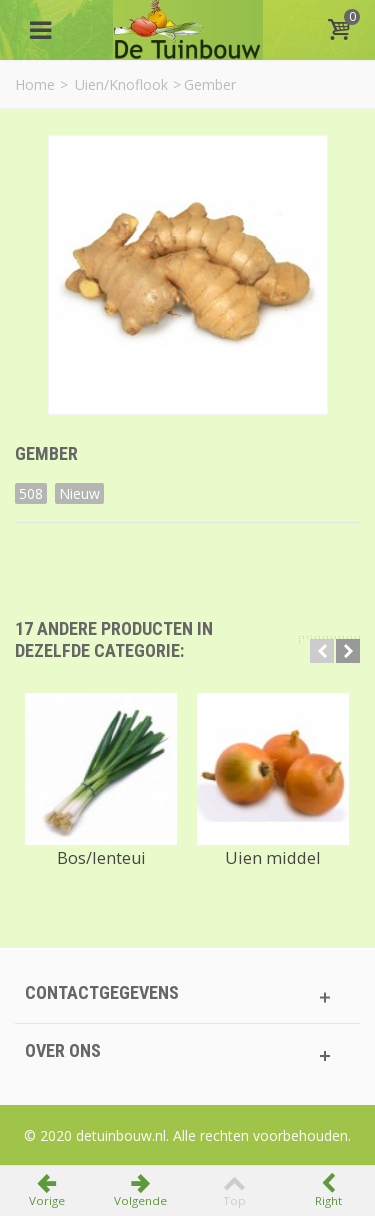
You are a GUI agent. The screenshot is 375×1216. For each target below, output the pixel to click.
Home (35, 84)
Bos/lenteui (101, 858)
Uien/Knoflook (121, 84)
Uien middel (273, 858)
